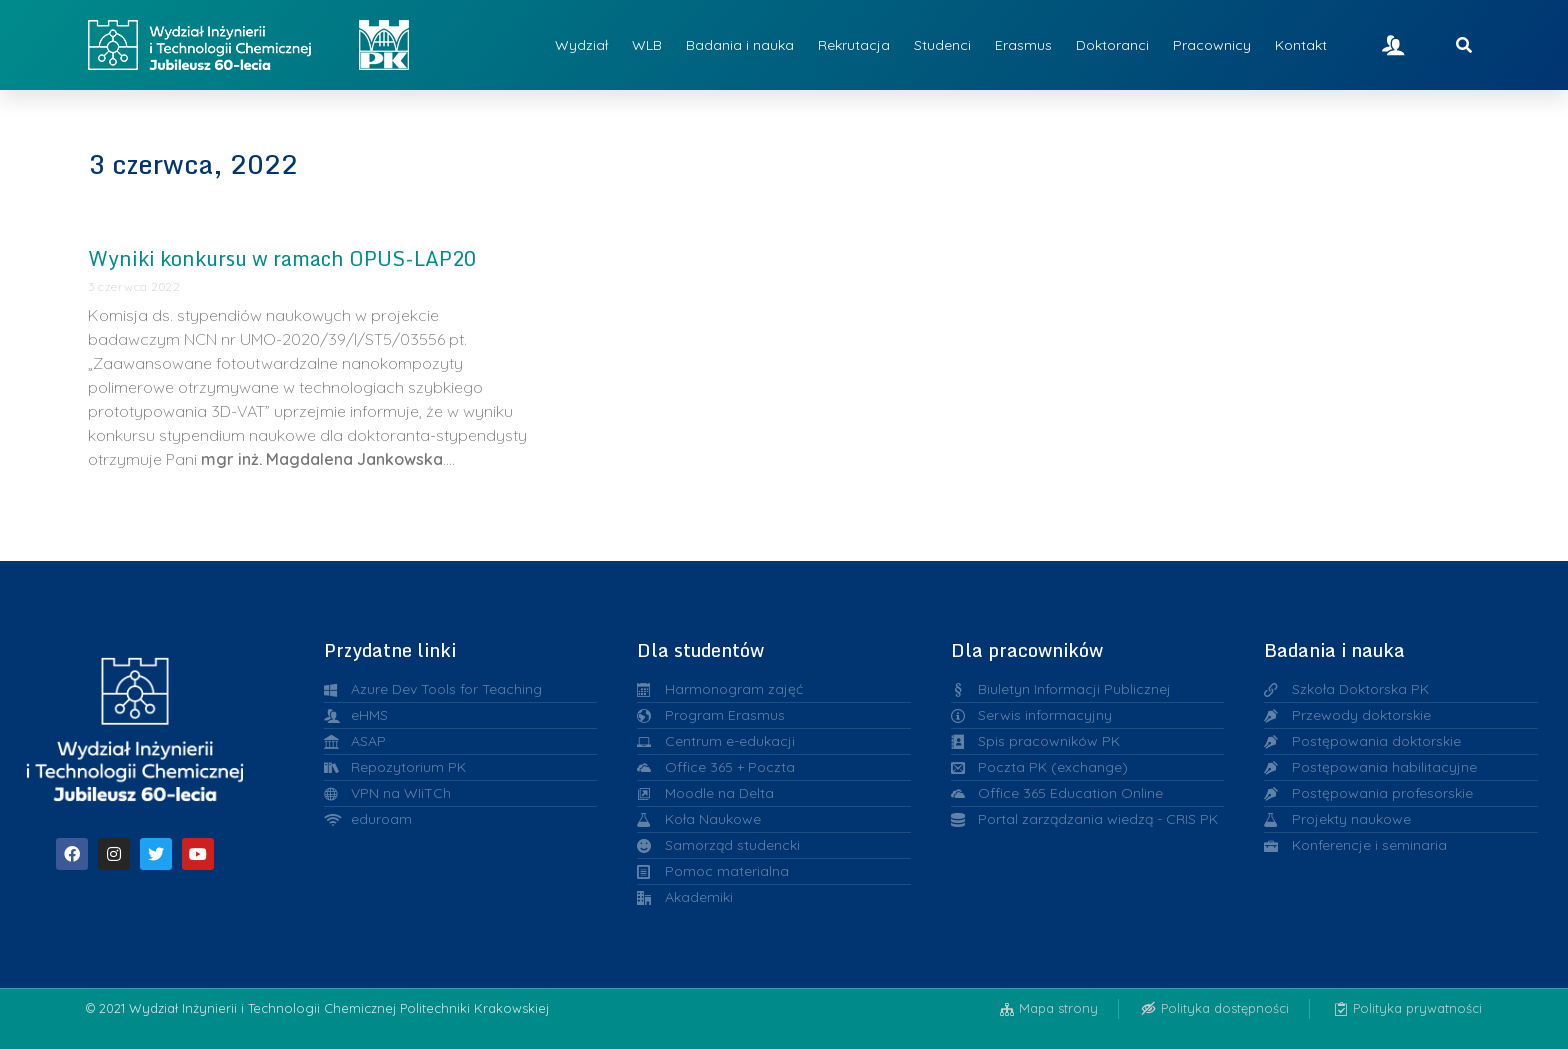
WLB (647, 45)
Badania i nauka (740, 45)
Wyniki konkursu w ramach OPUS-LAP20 (282, 258)
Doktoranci (1112, 45)
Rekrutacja (854, 45)
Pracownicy (1212, 45)
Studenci (942, 45)
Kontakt (1301, 45)
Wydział (581, 45)
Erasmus (1023, 45)
